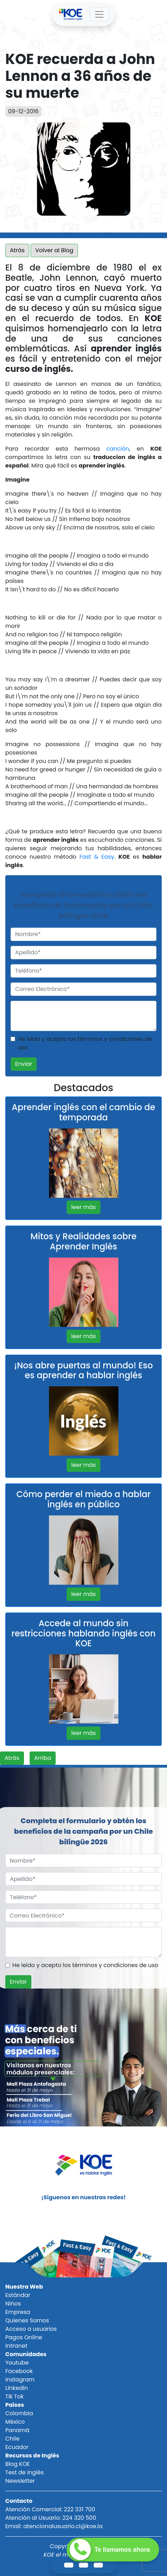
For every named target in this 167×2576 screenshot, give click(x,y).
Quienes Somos (27, 2320)
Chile (12, 2439)
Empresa (17, 2312)
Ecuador (17, 2447)
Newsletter (20, 2481)
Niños (13, 2304)
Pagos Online (23, 2337)
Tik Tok (14, 2396)
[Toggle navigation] (99, 14)
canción (117, 449)
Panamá (17, 2430)
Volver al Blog (54, 250)
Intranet (16, 2346)
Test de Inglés (24, 2472)
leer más (83, 1207)
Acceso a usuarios (31, 2329)
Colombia (19, 2413)
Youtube (17, 2363)
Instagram (20, 2379)
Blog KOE (17, 2464)
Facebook (19, 2371)
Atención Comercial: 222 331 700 (50, 2509)
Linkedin (16, 2388)
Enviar (23, 1064)
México (15, 2422)
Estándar (17, 2295)
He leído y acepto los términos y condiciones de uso (85, 1043)
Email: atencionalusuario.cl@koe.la (54, 2526)
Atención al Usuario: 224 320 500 (50, 2518)
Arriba (42, 1758)
